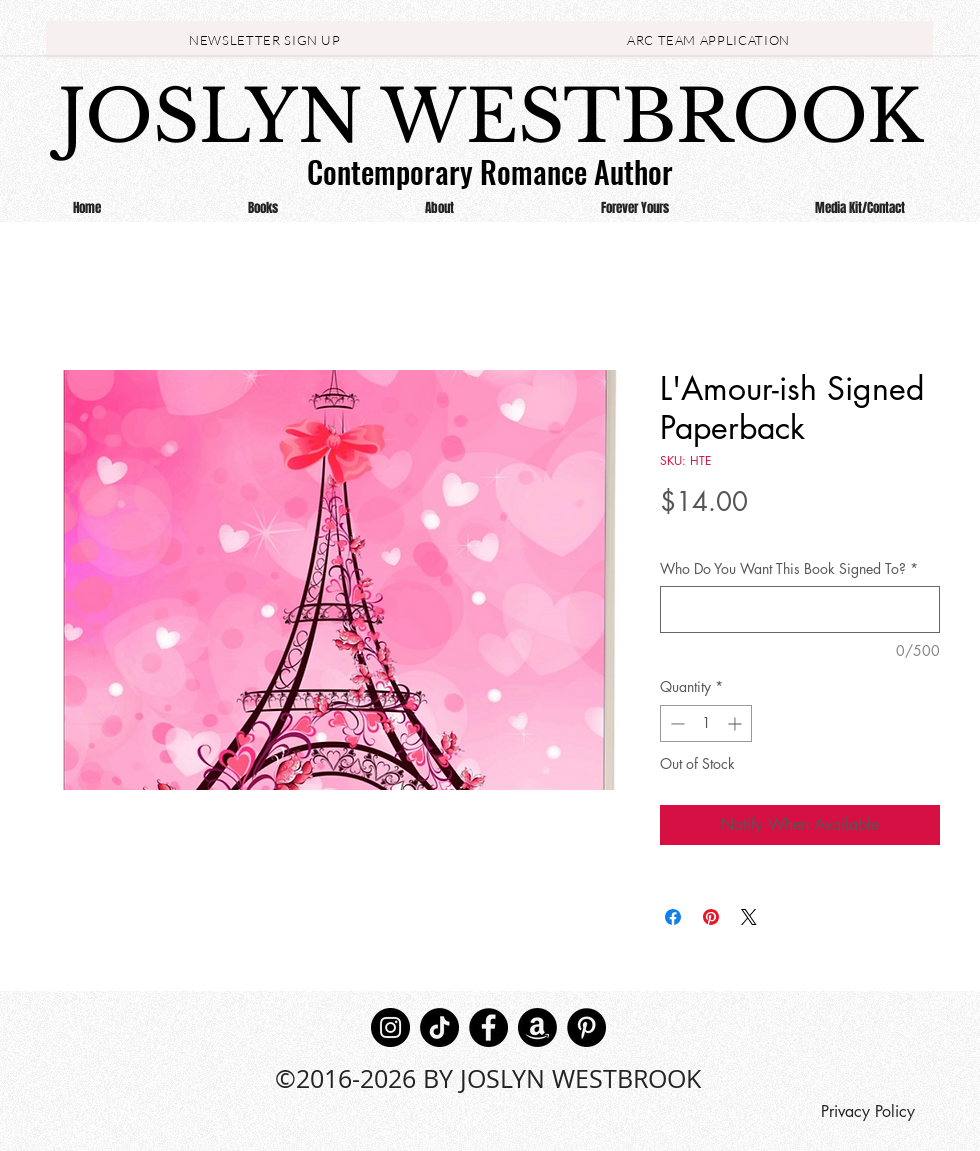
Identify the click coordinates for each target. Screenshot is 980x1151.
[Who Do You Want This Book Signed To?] (800, 609)
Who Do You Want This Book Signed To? (789, 568)
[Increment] (736, 723)
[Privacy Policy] (867, 1112)
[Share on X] (749, 917)
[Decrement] (675, 723)
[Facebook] (488, 1027)
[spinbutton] (706, 723)
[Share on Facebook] (673, 917)
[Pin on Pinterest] (711, 917)
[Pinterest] (586, 1027)
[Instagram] (390, 1027)
